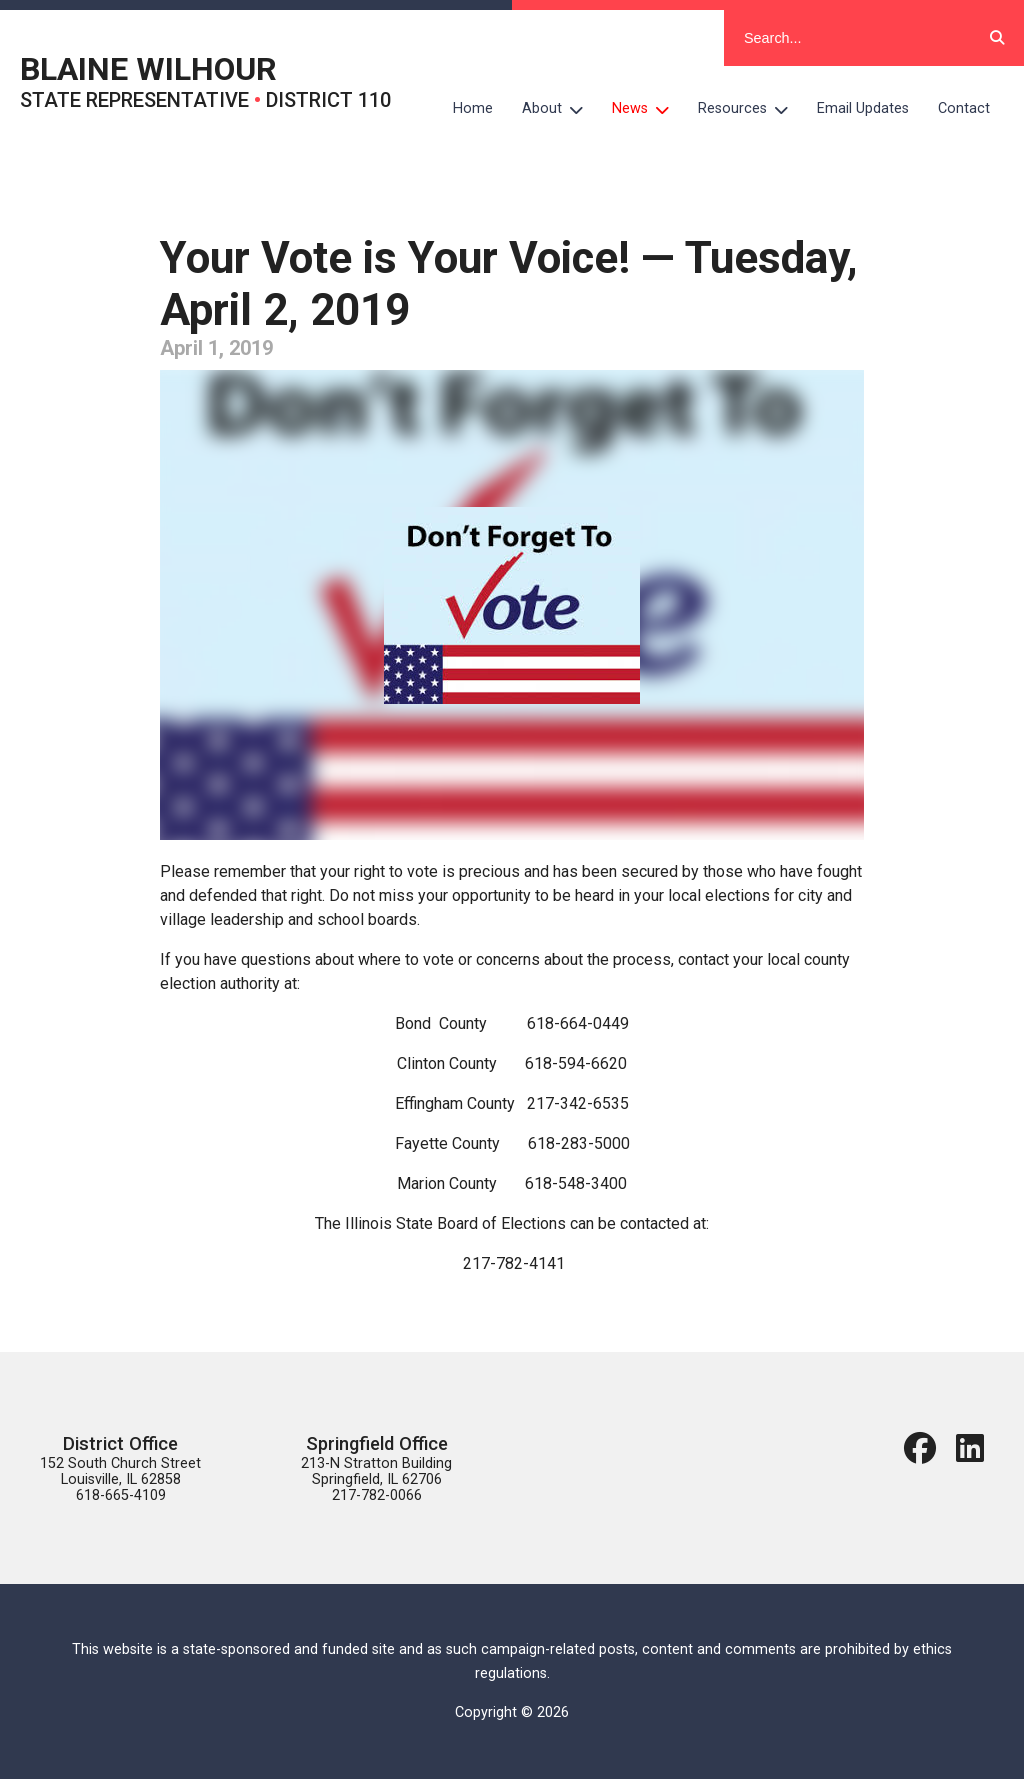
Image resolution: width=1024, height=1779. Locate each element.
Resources (750, 109)
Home (473, 108)
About (560, 109)
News (648, 109)
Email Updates (863, 108)
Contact (964, 108)
